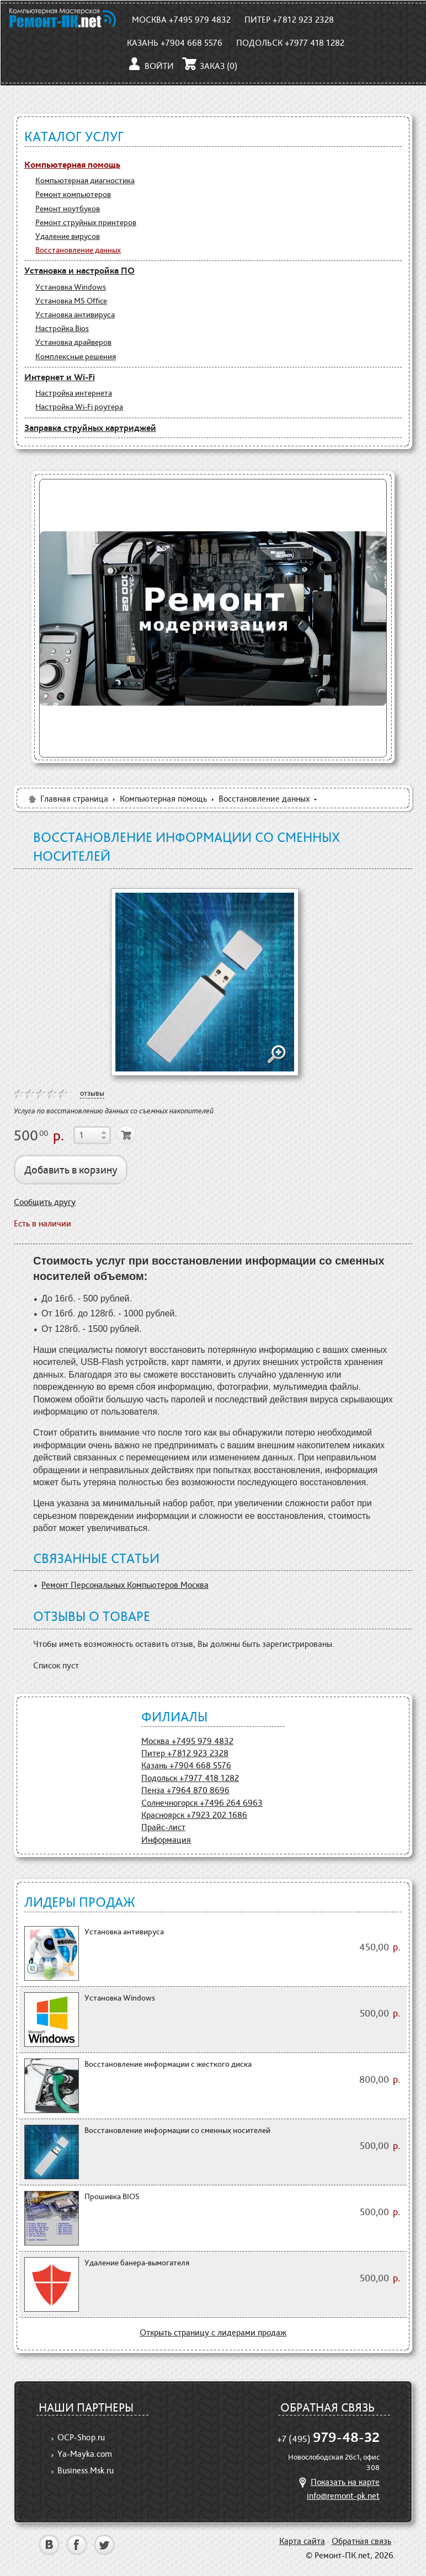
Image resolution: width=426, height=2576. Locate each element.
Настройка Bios (62, 328)
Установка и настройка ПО (79, 270)
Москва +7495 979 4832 (181, 19)
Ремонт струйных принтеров (85, 222)
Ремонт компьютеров (73, 194)
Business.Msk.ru (85, 2470)
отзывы (92, 1093)
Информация (166, 1839)
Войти (150, 66)
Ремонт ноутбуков (67, 209)
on (19, 1094)
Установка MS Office (71, 301)
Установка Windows (70, 287)
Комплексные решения (75, 356)
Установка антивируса (75, 314)
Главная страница (67, 798)
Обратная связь (361, 2541)
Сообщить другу (45, 1202)
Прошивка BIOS (112, 2196)
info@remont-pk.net (343, 2495)
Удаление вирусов (67, 236)
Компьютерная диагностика (85, 180)
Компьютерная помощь (72, 164)
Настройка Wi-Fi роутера (79, 407)
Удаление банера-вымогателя (136, 2263)
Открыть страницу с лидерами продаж (213, 2332)
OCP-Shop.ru (81, 2437)
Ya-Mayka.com (84, 2454)
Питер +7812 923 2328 (289, 19)
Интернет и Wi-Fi (59, 376)
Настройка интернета (73, 393)
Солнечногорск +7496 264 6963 (202, 1803)
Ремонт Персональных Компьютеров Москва (125, 1585)
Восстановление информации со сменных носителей (177, 2130)
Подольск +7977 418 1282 (290, 43)
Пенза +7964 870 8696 (185, 1790)
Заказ (209, 66)
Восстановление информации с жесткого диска (168, 2064)
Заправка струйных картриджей (90, 427)
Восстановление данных (78, 250)
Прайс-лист (163, 1827)
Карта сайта (302, 2541)
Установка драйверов (73, 342)
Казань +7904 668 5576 (174, 43)
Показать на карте (338, 2482)
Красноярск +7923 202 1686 (194, 1815)
